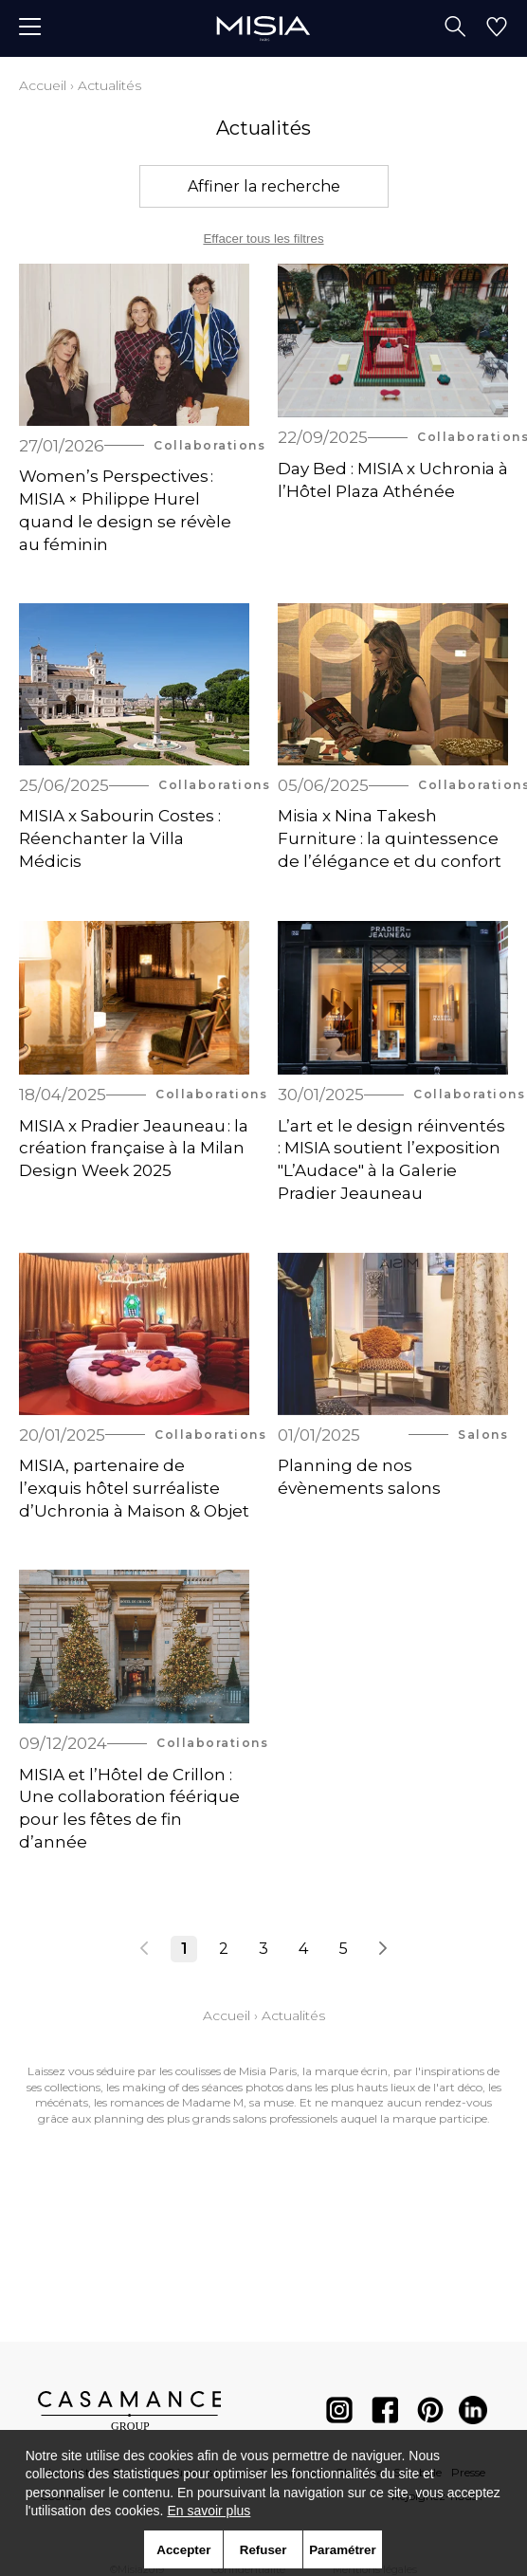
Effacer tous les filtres (263, 238)
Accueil (42, 85)
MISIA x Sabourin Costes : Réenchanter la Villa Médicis (120, 838)
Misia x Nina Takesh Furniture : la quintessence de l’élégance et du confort (389, 838)
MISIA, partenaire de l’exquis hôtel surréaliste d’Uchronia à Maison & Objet (134, 1488)
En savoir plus (208, 2510)
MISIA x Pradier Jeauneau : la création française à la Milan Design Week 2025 (133, 1148)
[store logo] (263, 28)
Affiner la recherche (264, 186)
